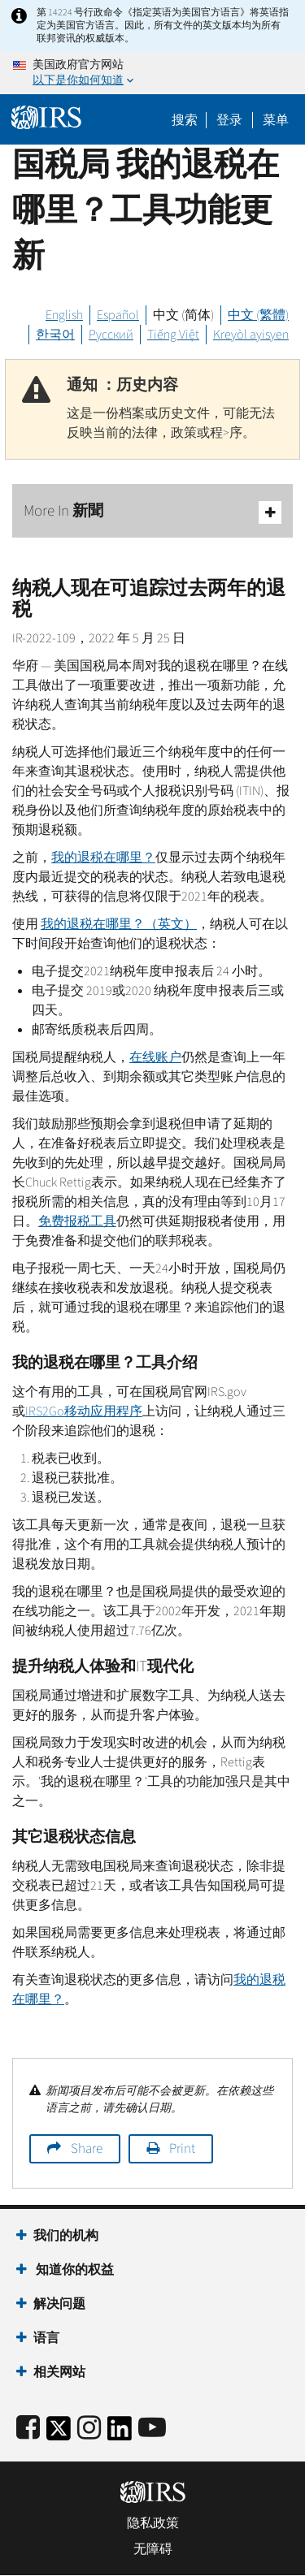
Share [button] (86, 2149)
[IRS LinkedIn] (119, 2433)
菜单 (276, 120)
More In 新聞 (152, 512)
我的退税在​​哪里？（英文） (119, 924)
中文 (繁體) (258, 315)
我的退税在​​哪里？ (103, 858)
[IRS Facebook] (28, 2428)
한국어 (55, 335)
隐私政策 (153, 2523)
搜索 (185, 120)
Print (182, 2149)
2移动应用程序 (83, 1411)
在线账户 (155, 1057)
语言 (46, 2338)
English (64, 315)
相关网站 (59, 2372)
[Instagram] (89, 2428)
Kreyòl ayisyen (251, 335)
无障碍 (152, 2549)
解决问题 (59, 2304)
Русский (111, 335)
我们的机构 (65, 2236)
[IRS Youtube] (152, 2428)
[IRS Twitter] (58, 2433)
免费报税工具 (77, 1221)
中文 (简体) (183, 315)
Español (118, 315)
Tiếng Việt (173, 335)
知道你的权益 (73, 2270)
